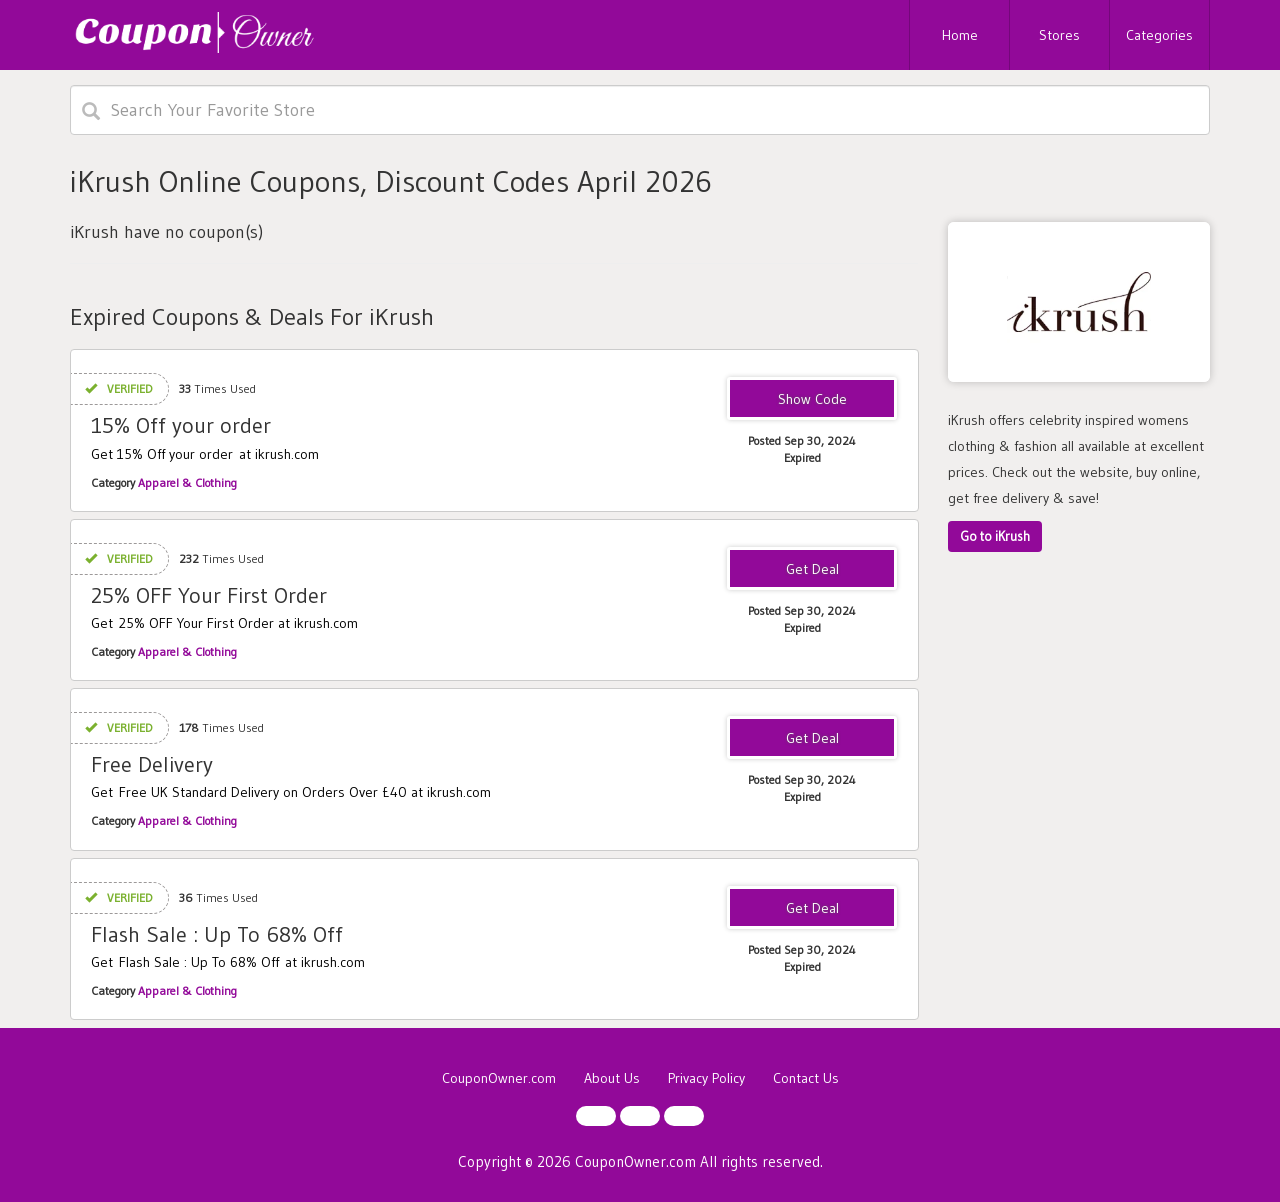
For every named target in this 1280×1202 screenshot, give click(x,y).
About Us (612, 1078)
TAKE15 (812, 400)
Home (960, 35)
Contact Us (806, 1078)
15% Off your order (181, 425)
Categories (1159, 35)
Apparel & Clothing (187, 482)
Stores (1059, 35)
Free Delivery (152, 764)
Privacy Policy (706, 1078)
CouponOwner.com (499, 1078)
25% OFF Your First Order (209, 595)
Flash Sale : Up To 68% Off (217, 934)
